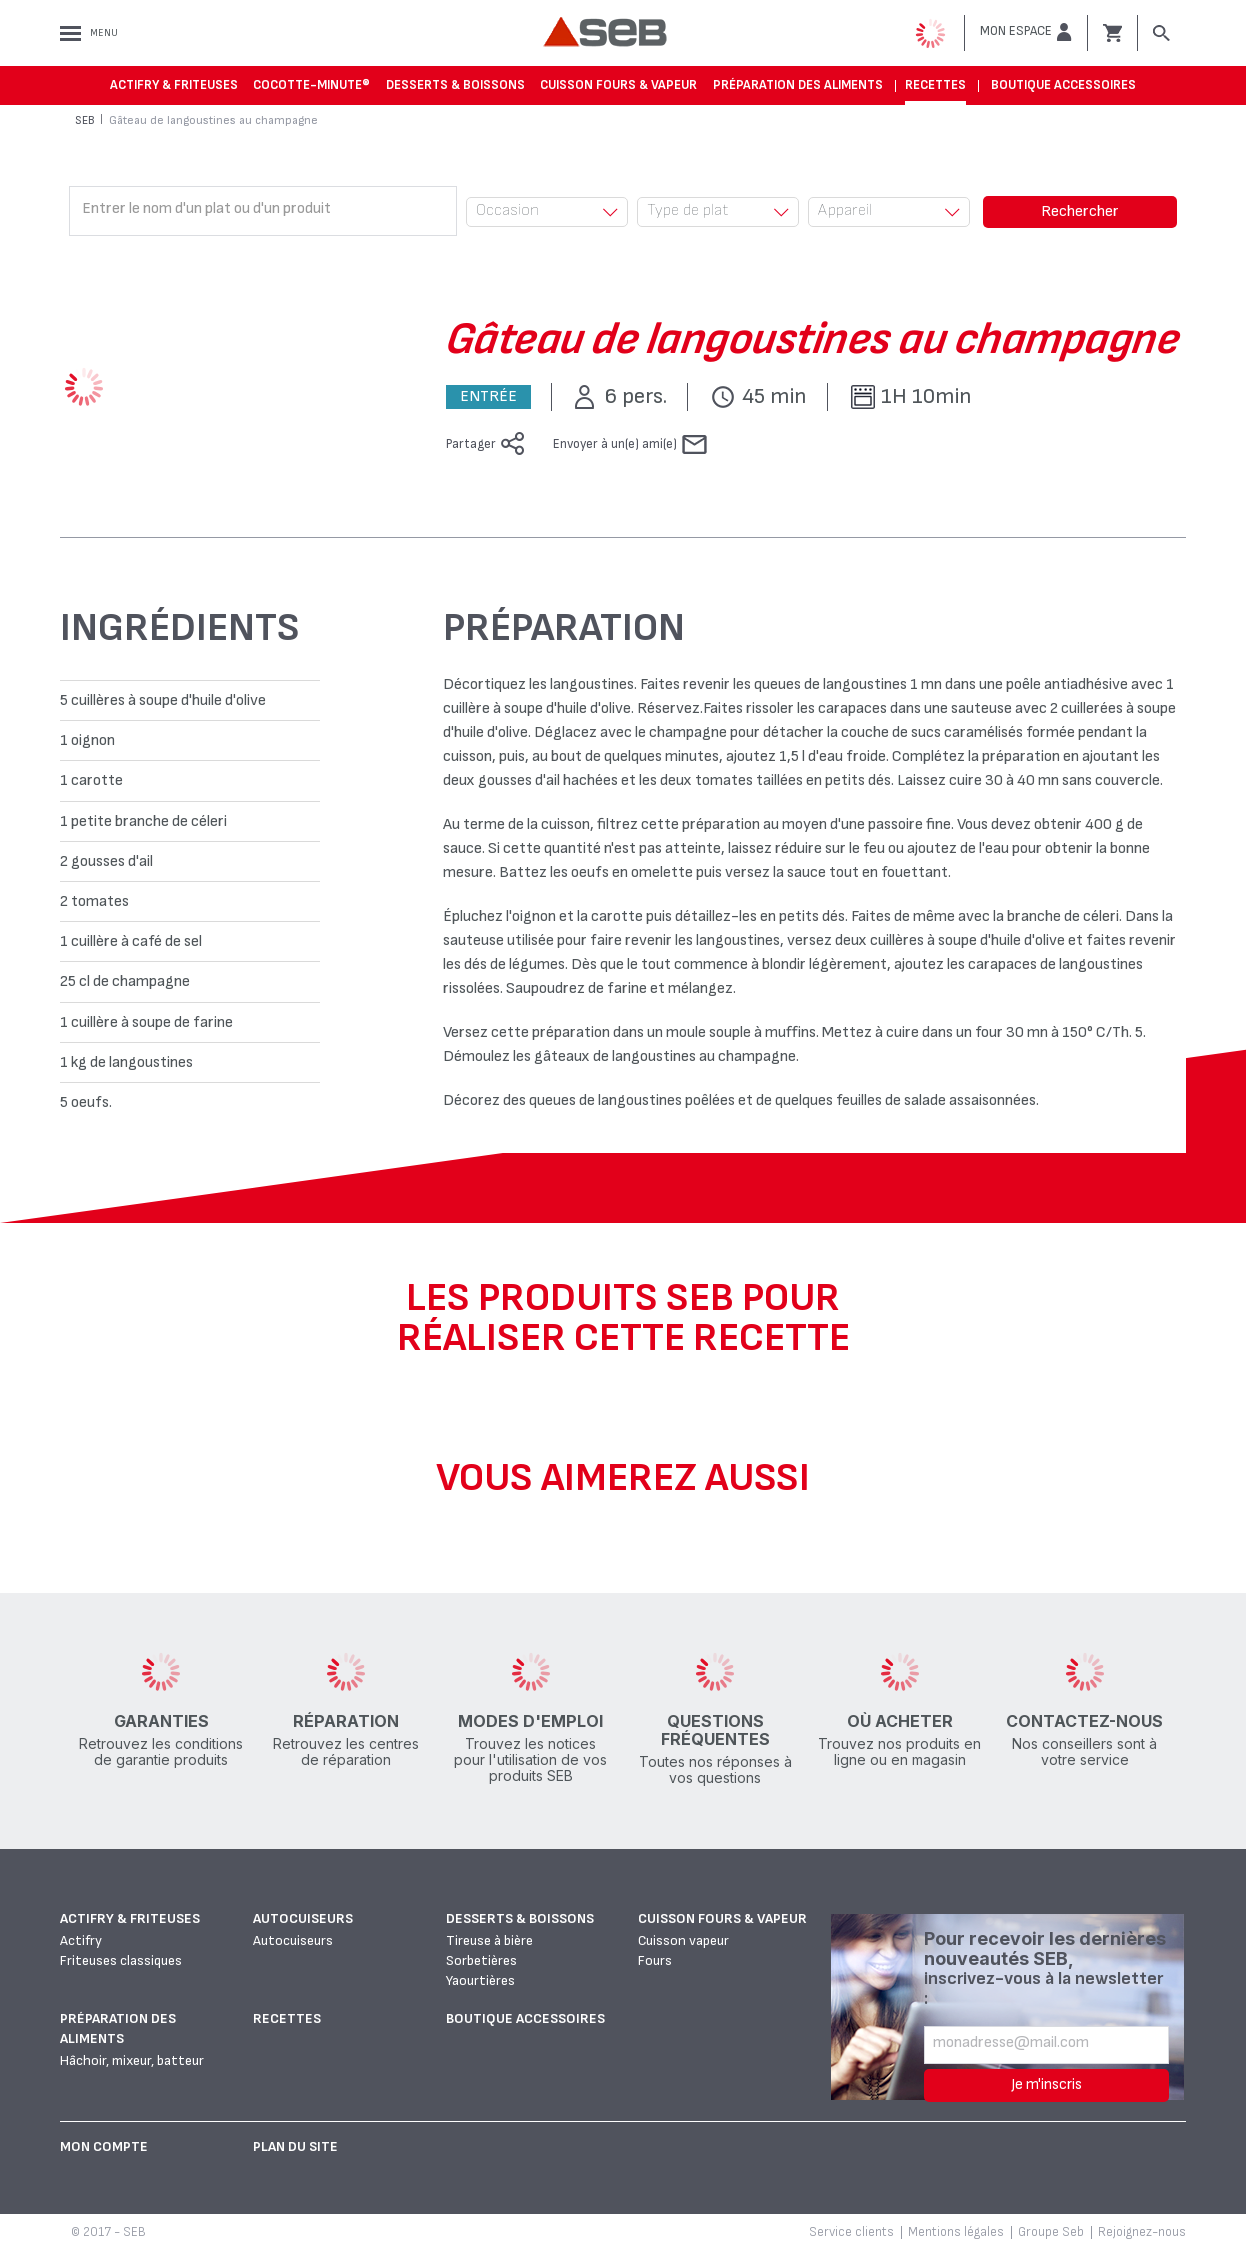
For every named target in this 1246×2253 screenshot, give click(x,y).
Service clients (851, 2232)
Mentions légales (956, 2232)
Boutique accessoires (1063, 85)
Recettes (935, 85)
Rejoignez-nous (1142, 2232)
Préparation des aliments (798, 85)
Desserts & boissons (455, 85)
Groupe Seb (1051, 2232)
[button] (1026, 32)
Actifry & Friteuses (174, 85)
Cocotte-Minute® (311, 85)
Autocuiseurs (303, 1918)
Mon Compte (104, 2146)
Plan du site (295, 2146)
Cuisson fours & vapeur (618, 85)
